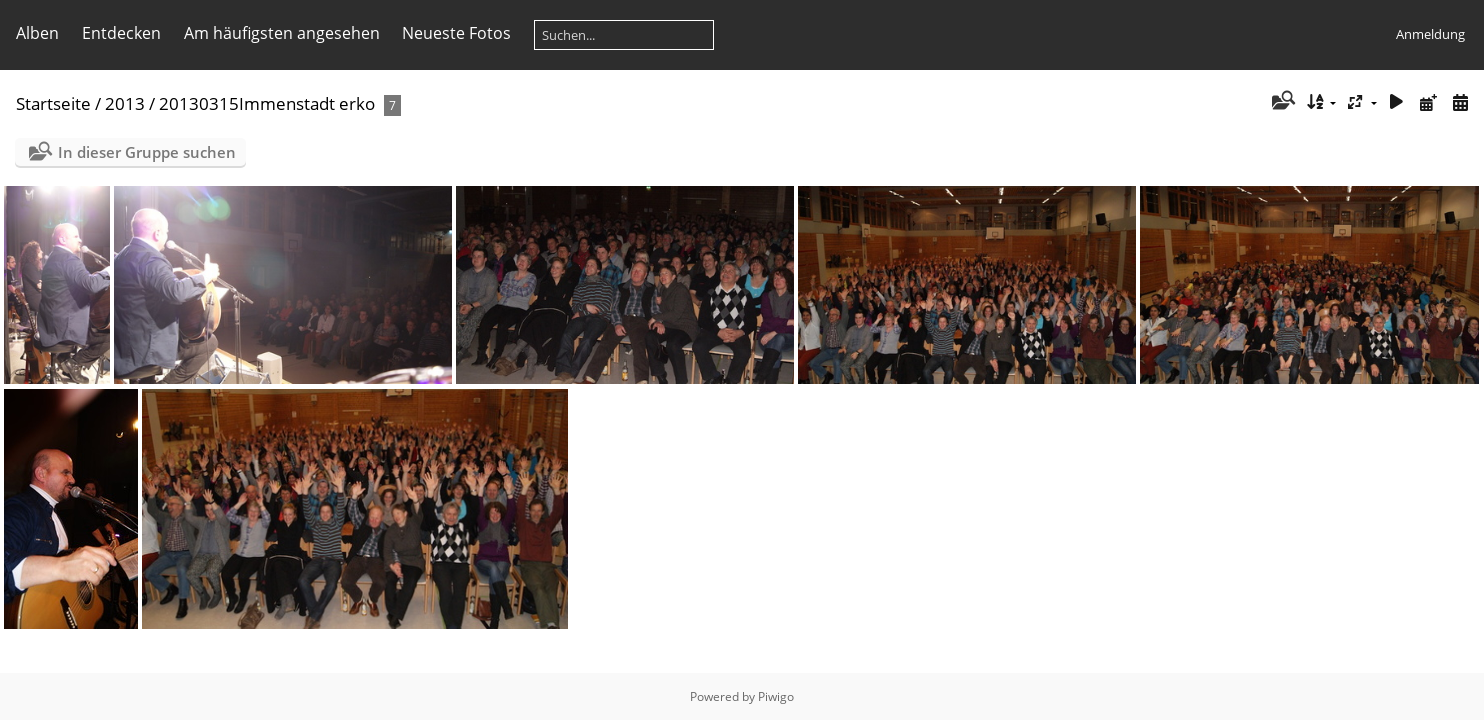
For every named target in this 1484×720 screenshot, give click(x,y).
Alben (37, 33)
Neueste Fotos (456, 33)
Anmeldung (1430, 34)
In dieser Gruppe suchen (147, 152)
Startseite (53, 103)
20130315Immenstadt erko (267, 103)
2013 (125, 103)
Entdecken (121, 33)
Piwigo (776, 696)
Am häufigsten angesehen (282, 33)
